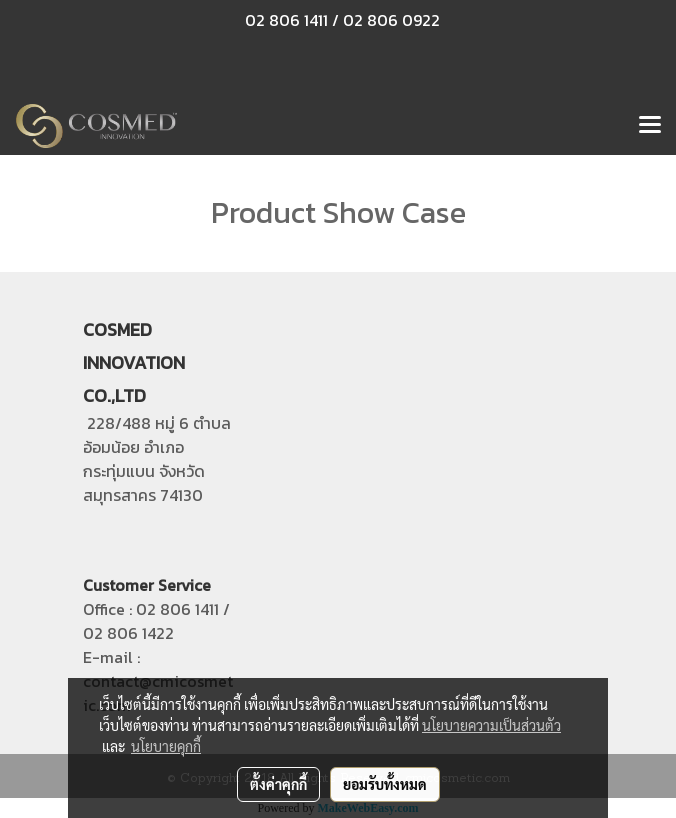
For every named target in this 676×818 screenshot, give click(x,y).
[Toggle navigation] (650, 126)
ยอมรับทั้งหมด (385, 784)
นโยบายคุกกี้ (166, 746)
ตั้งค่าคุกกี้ (278, 784)
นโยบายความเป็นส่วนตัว (491, 725)
